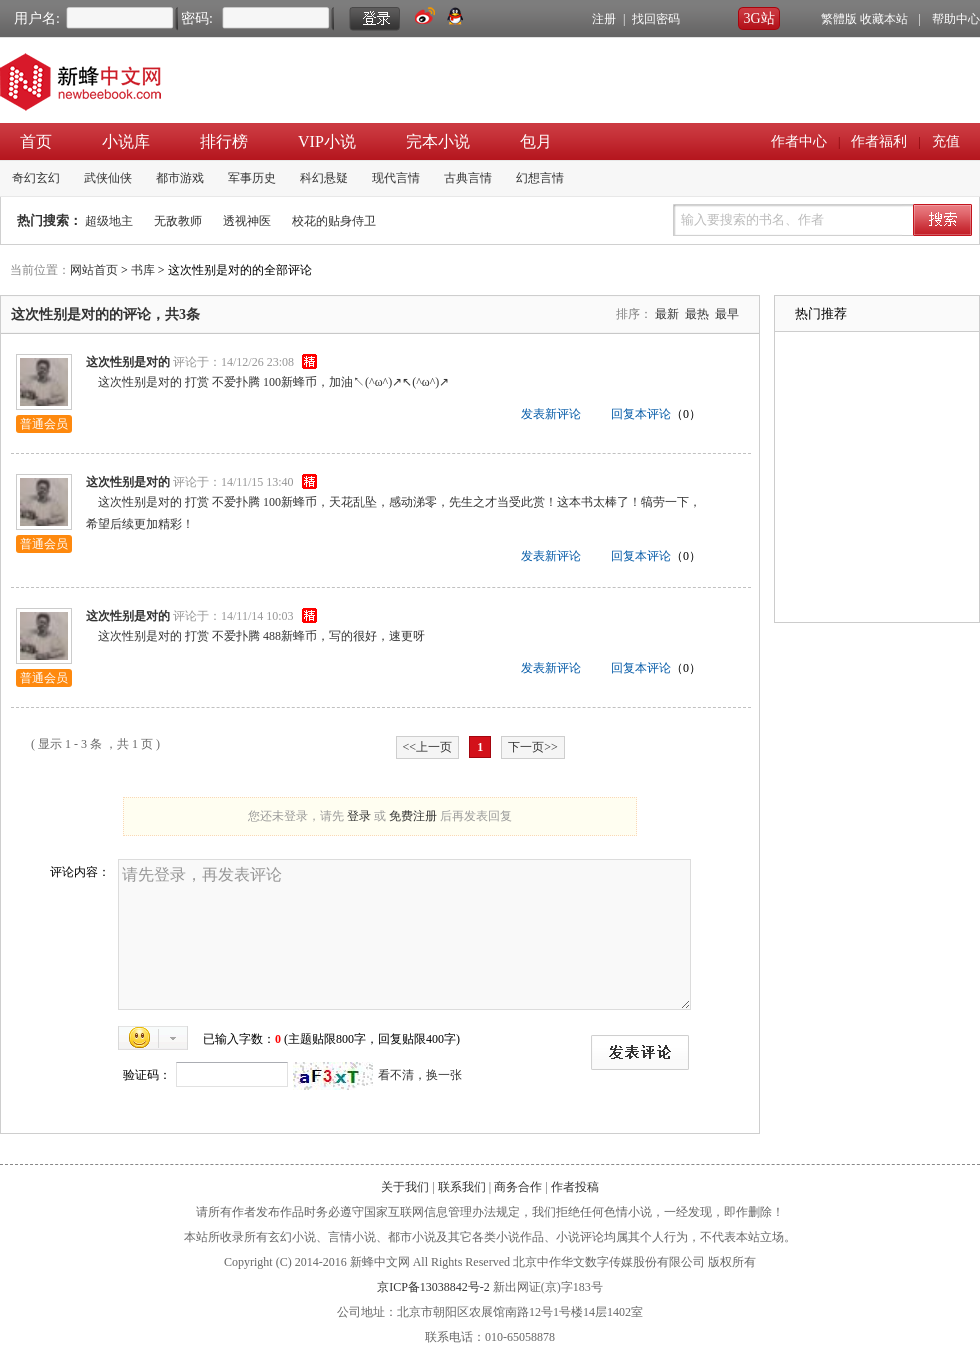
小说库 (126, 141)
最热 (697, 314)
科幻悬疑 (324, 178)
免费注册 (413, 816)
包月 (536, 141)
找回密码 (656, 19)
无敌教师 (178, 221)
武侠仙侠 (108, 178)
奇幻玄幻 (36, 178)
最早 (727, 314)
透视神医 (247, 221)
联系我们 (462, 1187)
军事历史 (252, 178)
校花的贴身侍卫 (334, 221)
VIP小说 (327, 141)
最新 (667, 314)
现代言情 (396, 178)
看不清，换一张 (420, 1075)
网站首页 (94, 270)
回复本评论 (641, 414)
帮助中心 (956, 19)
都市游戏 (180, 178)
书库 (143, 270)
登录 (359, 816)
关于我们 (405, 1187)
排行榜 (224, 141)
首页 (36, 141)
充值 (946, 141)
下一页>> (533, 747)
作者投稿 (575, 1187)
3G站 (758, 18)
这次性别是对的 (128, 362)
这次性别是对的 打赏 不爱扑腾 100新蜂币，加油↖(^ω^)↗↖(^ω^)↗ (267, 382)
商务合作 (518, 1187)
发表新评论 (551, 414)
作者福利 (879, 141)
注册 (604, 19)
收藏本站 (884, 19)
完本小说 (438, 141)
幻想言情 (540, 178)
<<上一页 (428, 747)
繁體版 (839, 19)
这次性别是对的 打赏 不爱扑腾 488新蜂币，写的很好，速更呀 (255, 636)
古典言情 (468, 178)
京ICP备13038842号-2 (433, 1287)
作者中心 (799, 141)
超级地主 (109, 221)
